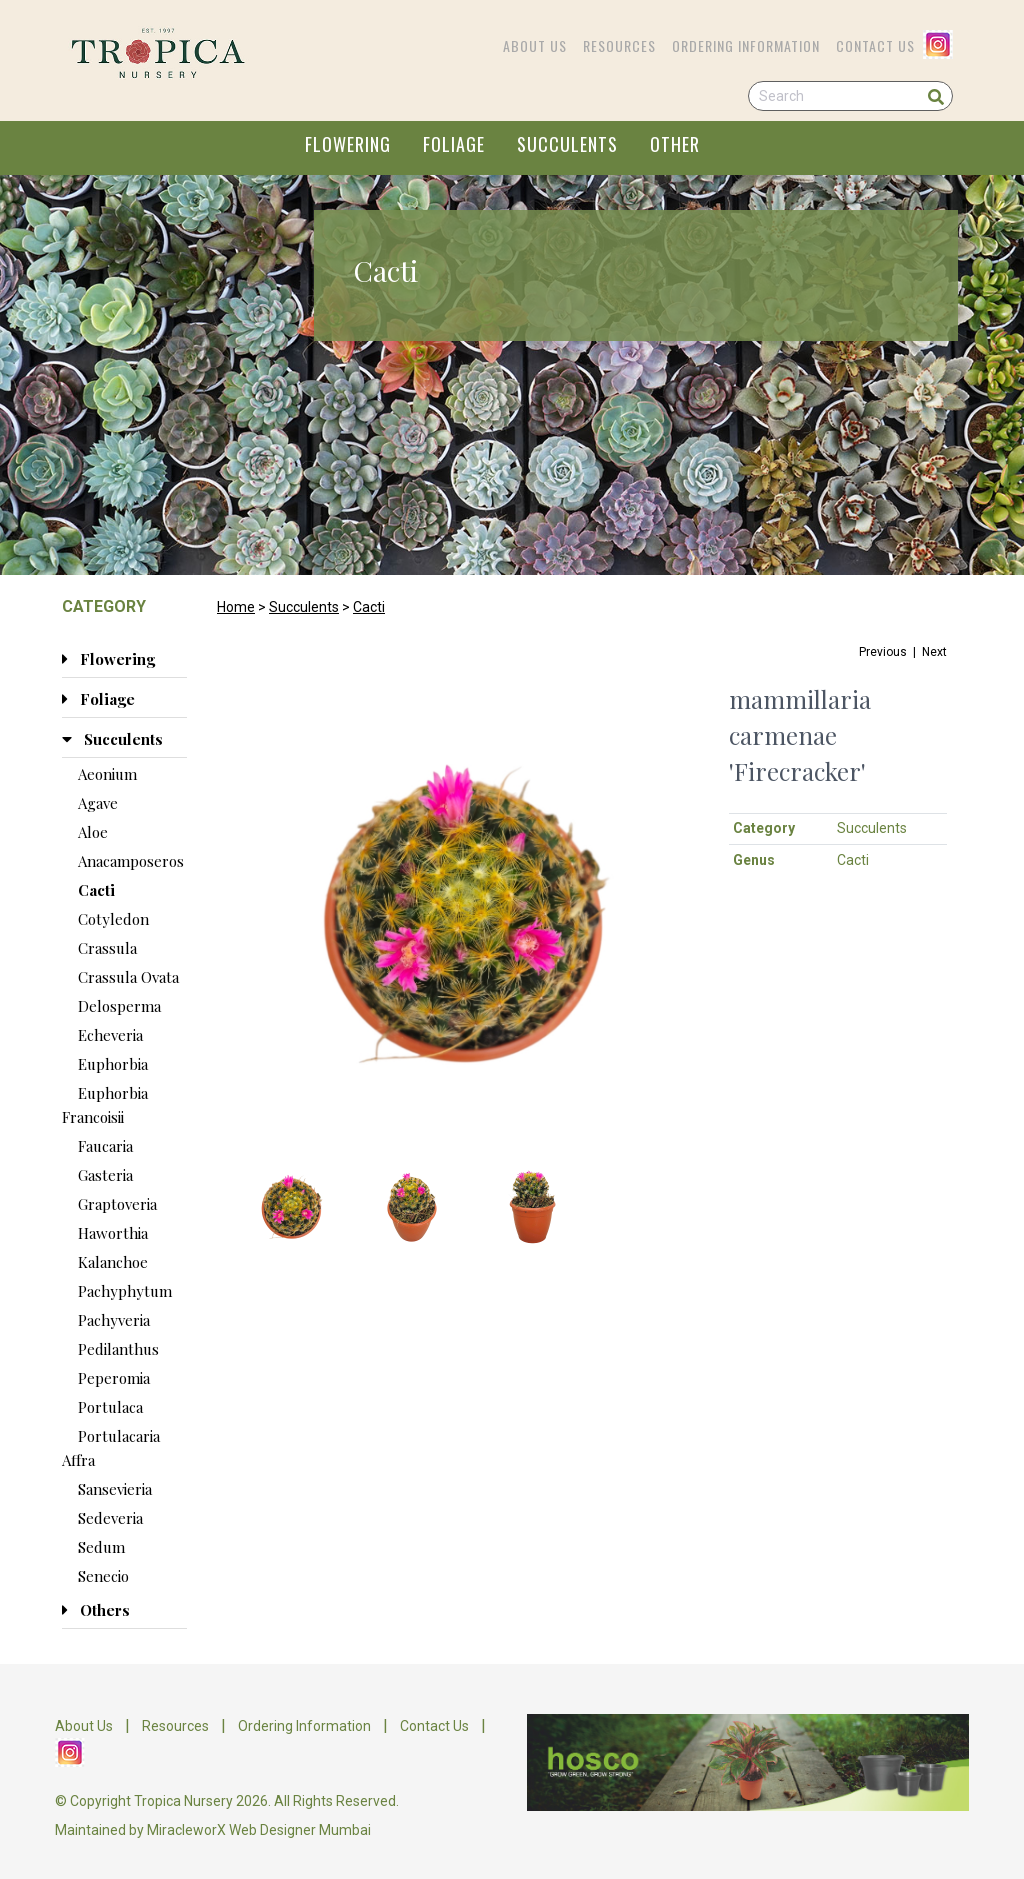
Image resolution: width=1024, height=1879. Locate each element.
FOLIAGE (454, 144)
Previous (883, 652)
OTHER (675, 144)
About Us (535, 45)
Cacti (369, 607)
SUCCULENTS (567, 144)
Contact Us (875, 45)
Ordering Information (746, 45)
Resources (619, 45)
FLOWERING (348, 144)
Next (934, 652)
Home (236, 607)
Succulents (304, 607)
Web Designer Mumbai (300, 1830)
